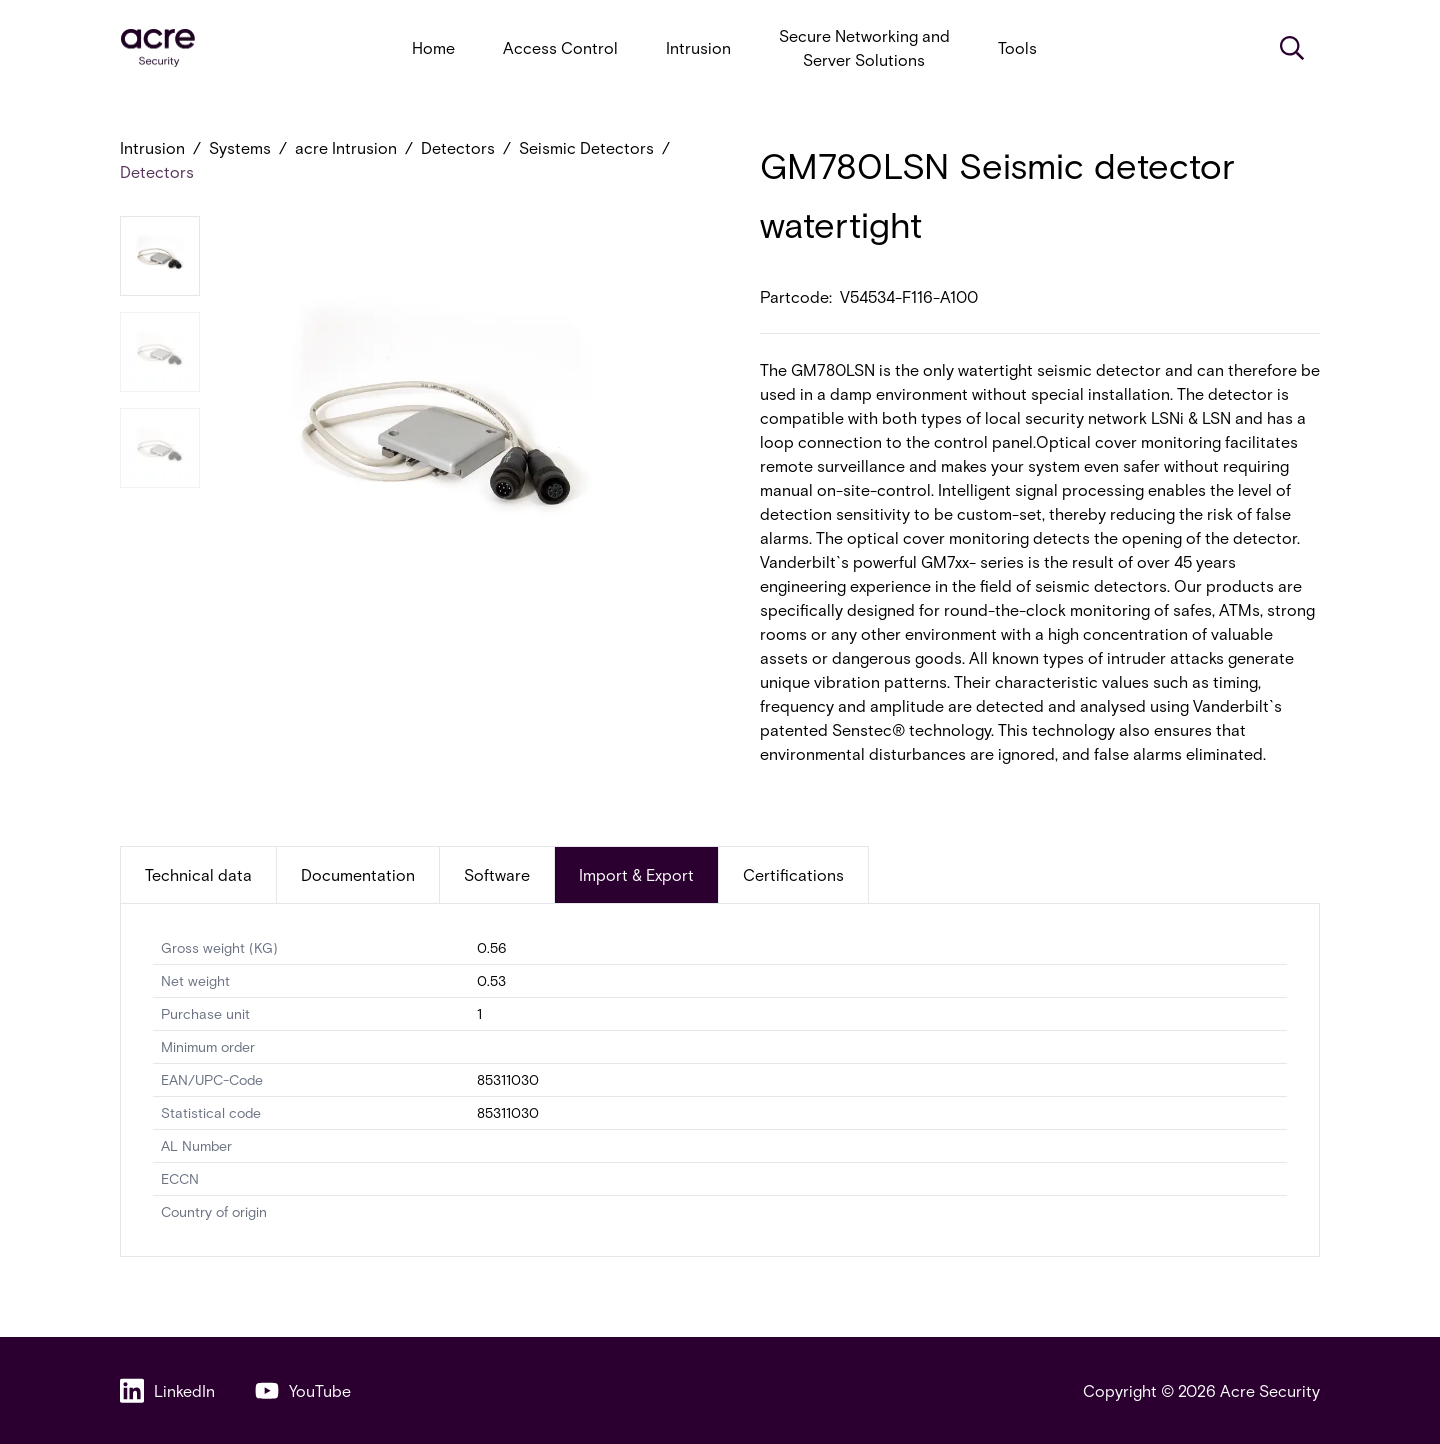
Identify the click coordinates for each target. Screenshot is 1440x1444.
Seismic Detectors (586, 147)
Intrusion (698, 47)
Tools (1017, 47)
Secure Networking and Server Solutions (864, 47)
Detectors (458, 147)
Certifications (793, 874)
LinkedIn (167, 1390)
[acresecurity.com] (158, 48)
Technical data (198, 874)
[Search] (1292, 48)
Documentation (358, 874)
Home (433, 47)
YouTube (303, 1390)
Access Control (560, 47)
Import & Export (636, 874)
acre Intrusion (346, 147)
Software (497, 874)
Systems (240, 147)
